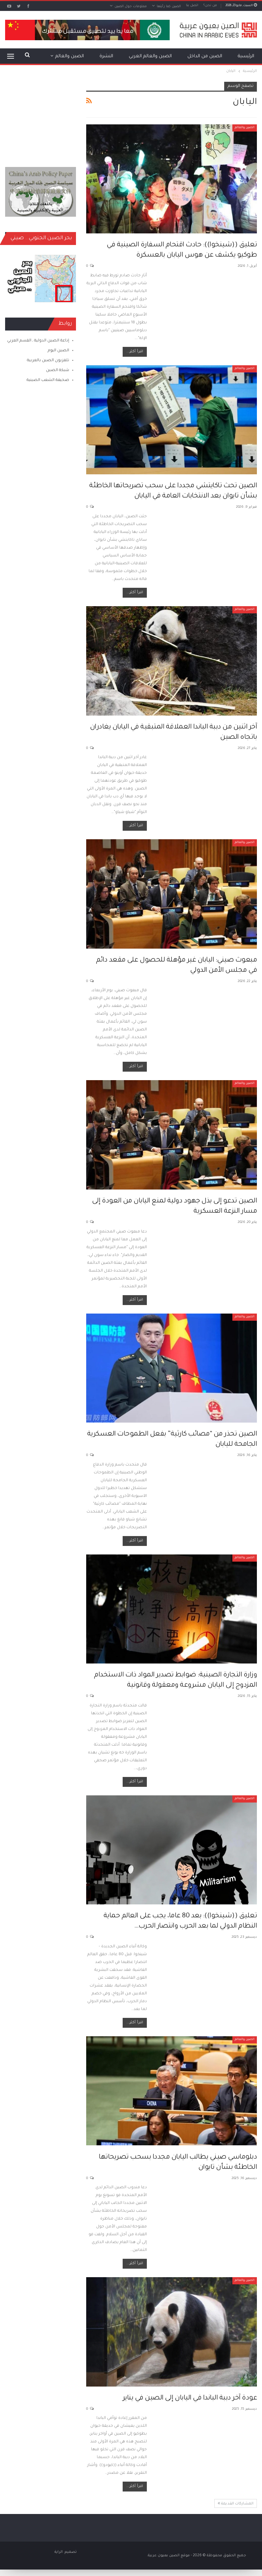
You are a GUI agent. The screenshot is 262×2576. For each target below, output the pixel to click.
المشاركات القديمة (235, 2503)
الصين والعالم (245, 127)
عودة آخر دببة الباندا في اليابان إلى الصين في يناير (190, 2398)
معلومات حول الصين (130, 7)
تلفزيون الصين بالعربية (48, 360)
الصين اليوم (58, 351)
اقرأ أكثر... (134, 352)
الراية (59, 2552)
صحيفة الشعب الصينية (48, 380)
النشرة (106, 56)
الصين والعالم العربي (150, 56)
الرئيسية (246, 56)
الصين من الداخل (204, 56)
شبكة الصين (57, 370)
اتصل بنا (192, 5)
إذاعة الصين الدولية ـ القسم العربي (38, 341)
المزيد (78, 56)
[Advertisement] (40, 116)
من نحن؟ (210, 5)
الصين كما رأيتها (169, 7)
